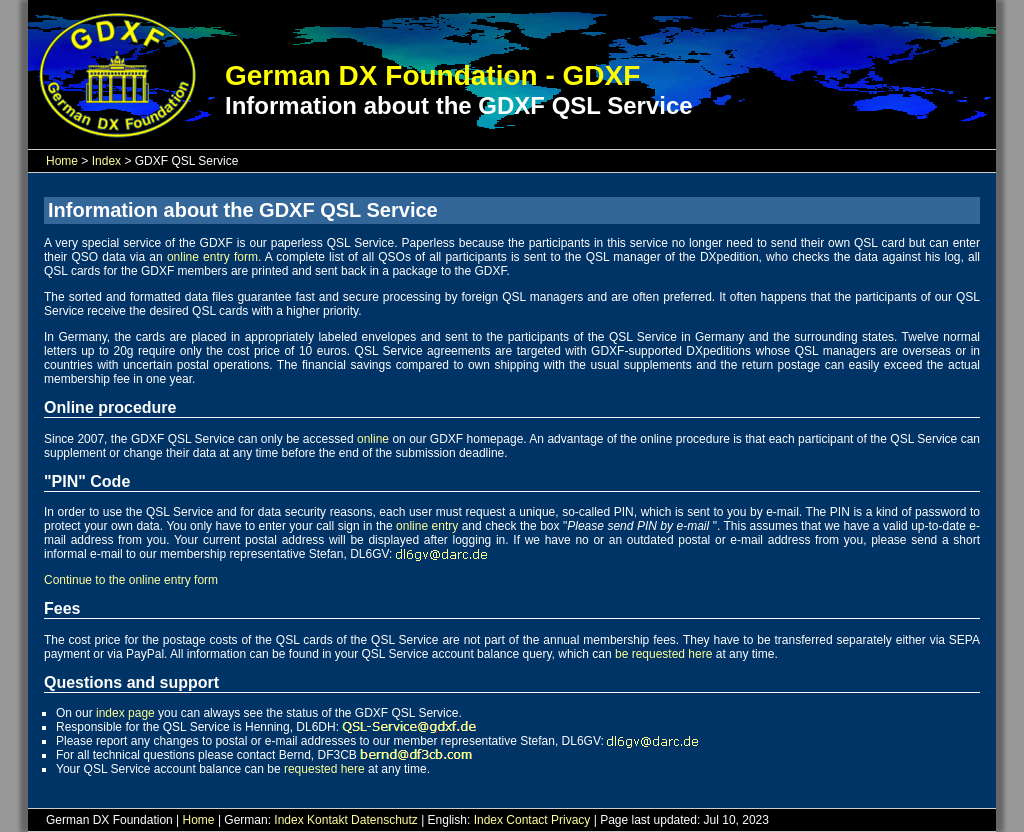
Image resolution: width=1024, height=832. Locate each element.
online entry (427, 526)
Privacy (570, 820)
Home (62, 161)
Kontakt (327, 820)
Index (106, 161)
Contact (526, 820)
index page (125, 713)
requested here (324, 769)
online (373, 439)
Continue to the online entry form (131, 580)
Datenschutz (384, 820)
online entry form (212, 257)
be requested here (663, 654)
